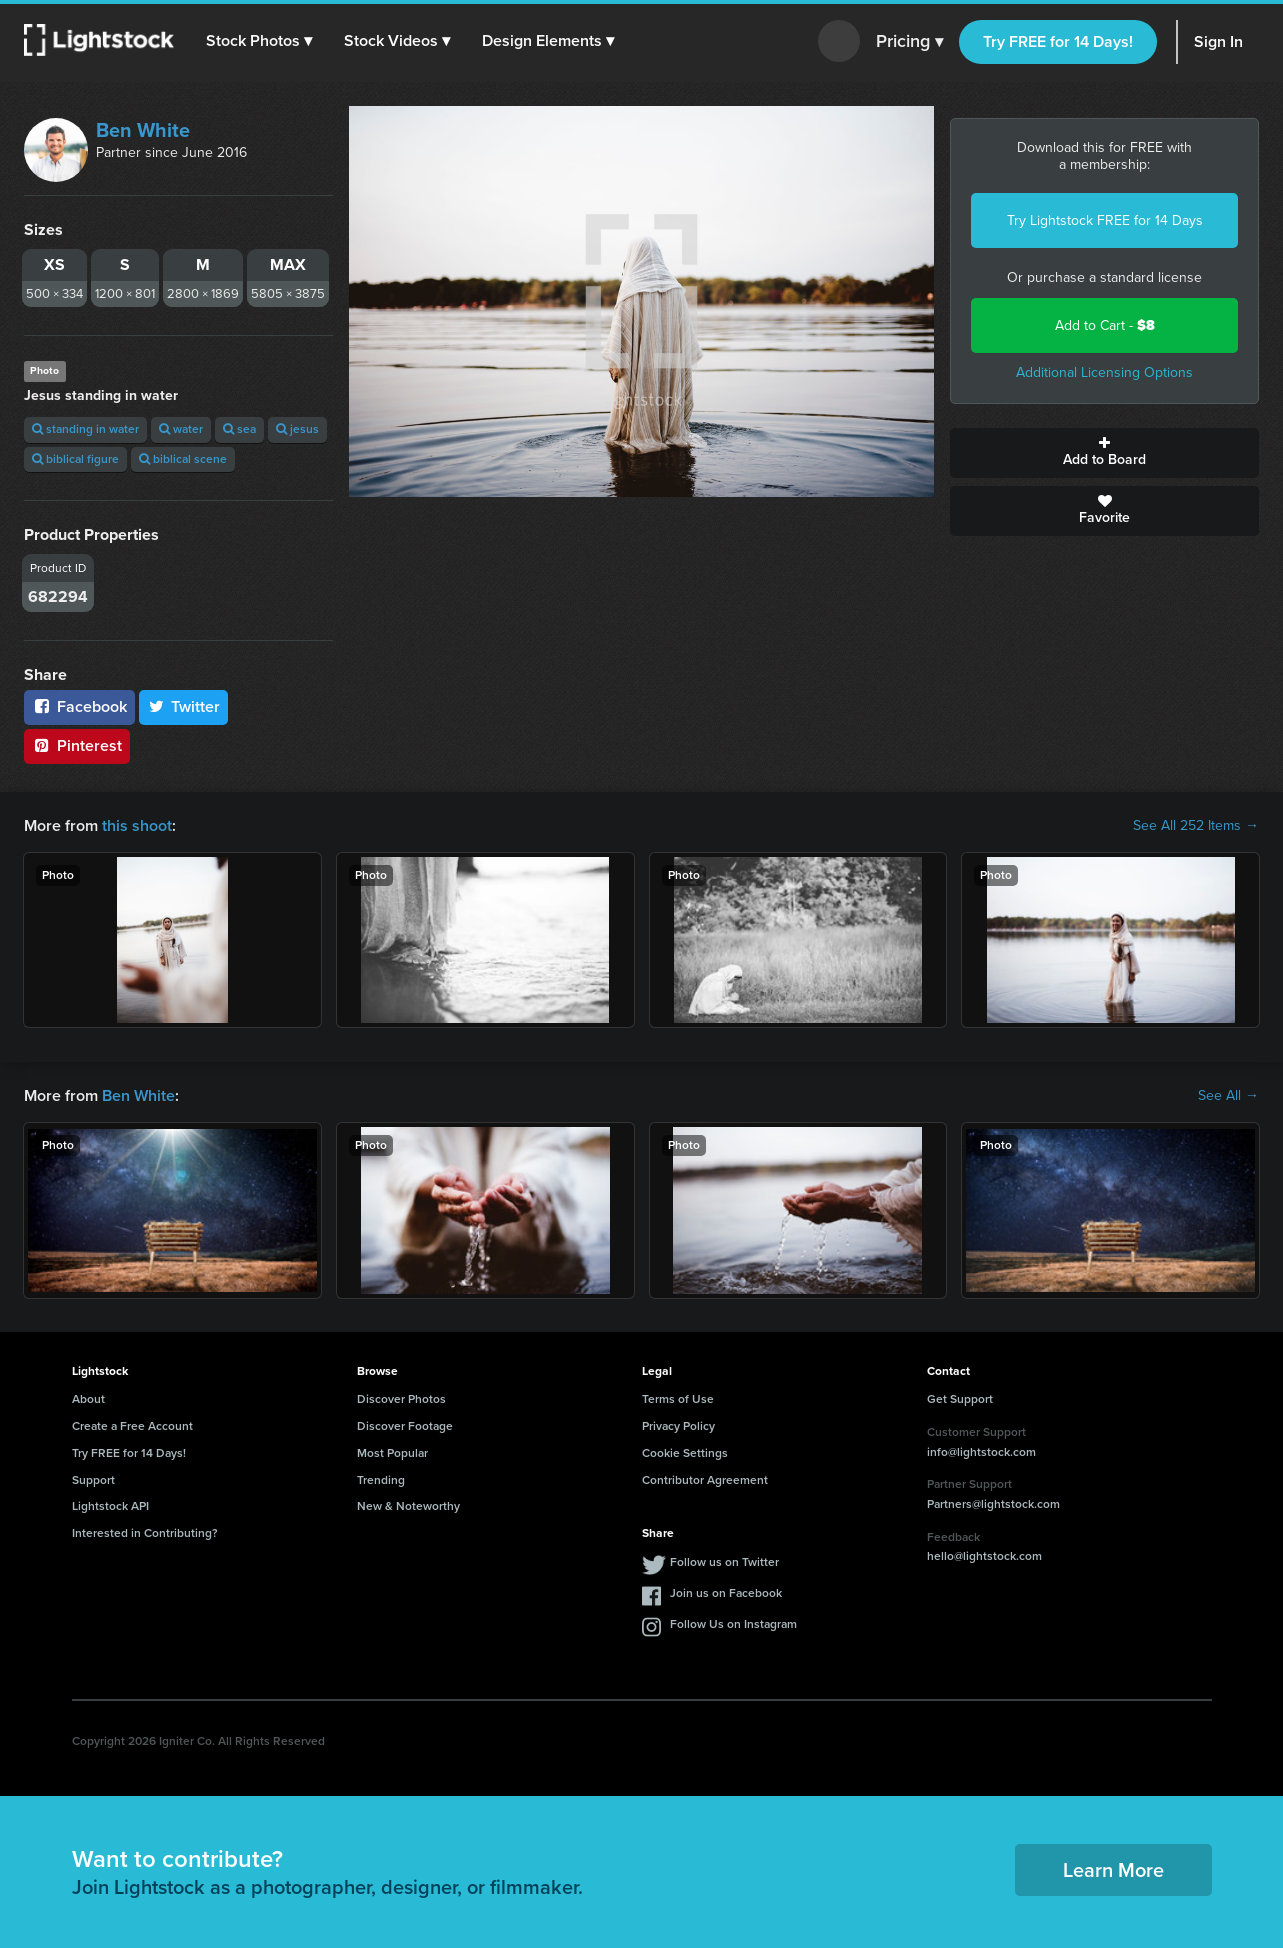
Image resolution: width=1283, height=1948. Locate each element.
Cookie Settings (685, 1453)
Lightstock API (110, 1506)
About (88, 1399)
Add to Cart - (1105, 325)
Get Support (960, 1399)
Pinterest (77, 745)
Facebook (79, 706)
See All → (1228, 1096)
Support (93, 1480)
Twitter (184, 706)
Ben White (143, 130)
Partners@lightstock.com (993, 1504)
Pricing (909, 42)
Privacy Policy (678, 1426)
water (181, 429)
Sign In (1218, 41)
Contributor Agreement (705, 1480)
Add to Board (1104, 453)
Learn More (1113, 1870)
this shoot (137, 825)
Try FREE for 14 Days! (1058, 41)
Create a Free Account (132, 1426)
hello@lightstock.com (984, 1556)
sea (239, 429)
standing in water (85, 429)
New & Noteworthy (408, 1506)
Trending (381, 1480)
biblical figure (75, 459)
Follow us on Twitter (724, 1562)
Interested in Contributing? (145, 1533)
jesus (297, 429)
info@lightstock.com (981, 1452)
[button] (259, 41)
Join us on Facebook (726, 1593)
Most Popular (392, 1453)
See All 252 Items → (1196, 826)
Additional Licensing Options (1104, 372)
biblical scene (183, 459)
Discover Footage (405, 1426)
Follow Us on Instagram (733, 1624)
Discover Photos (401, 1399)
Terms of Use (678, 1399)
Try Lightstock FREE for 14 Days (1105, 220)
